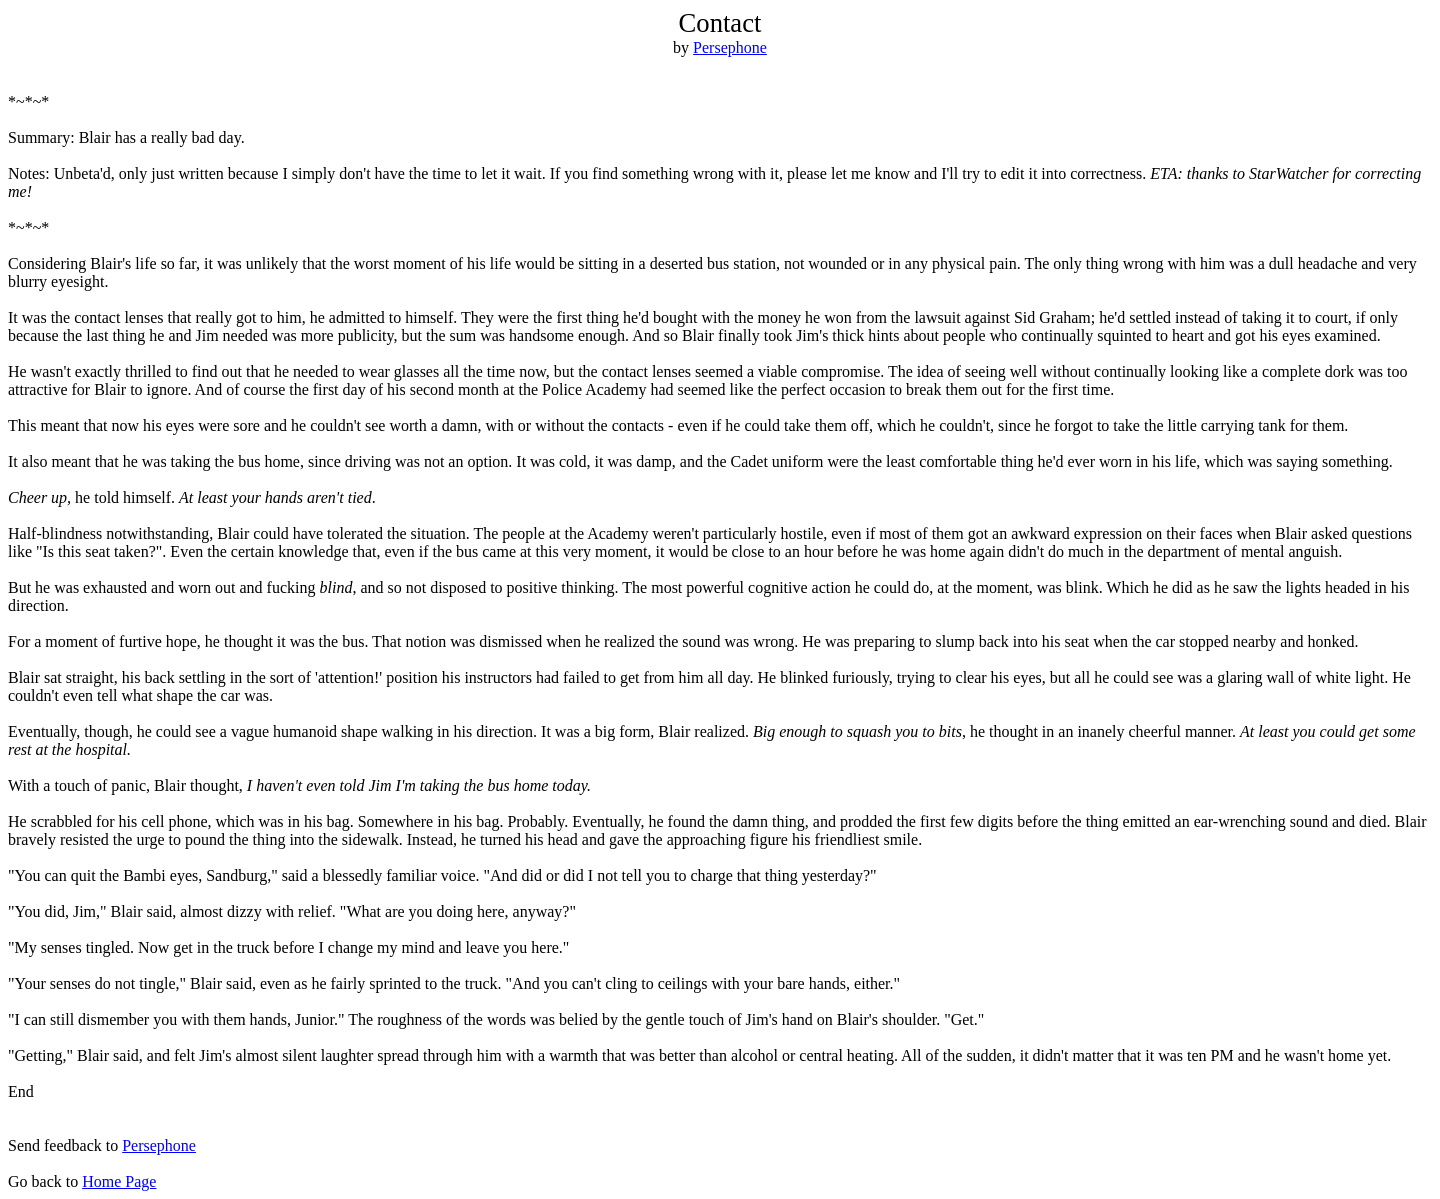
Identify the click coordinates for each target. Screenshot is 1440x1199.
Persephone (730, 47)
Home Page (119, 1181)
